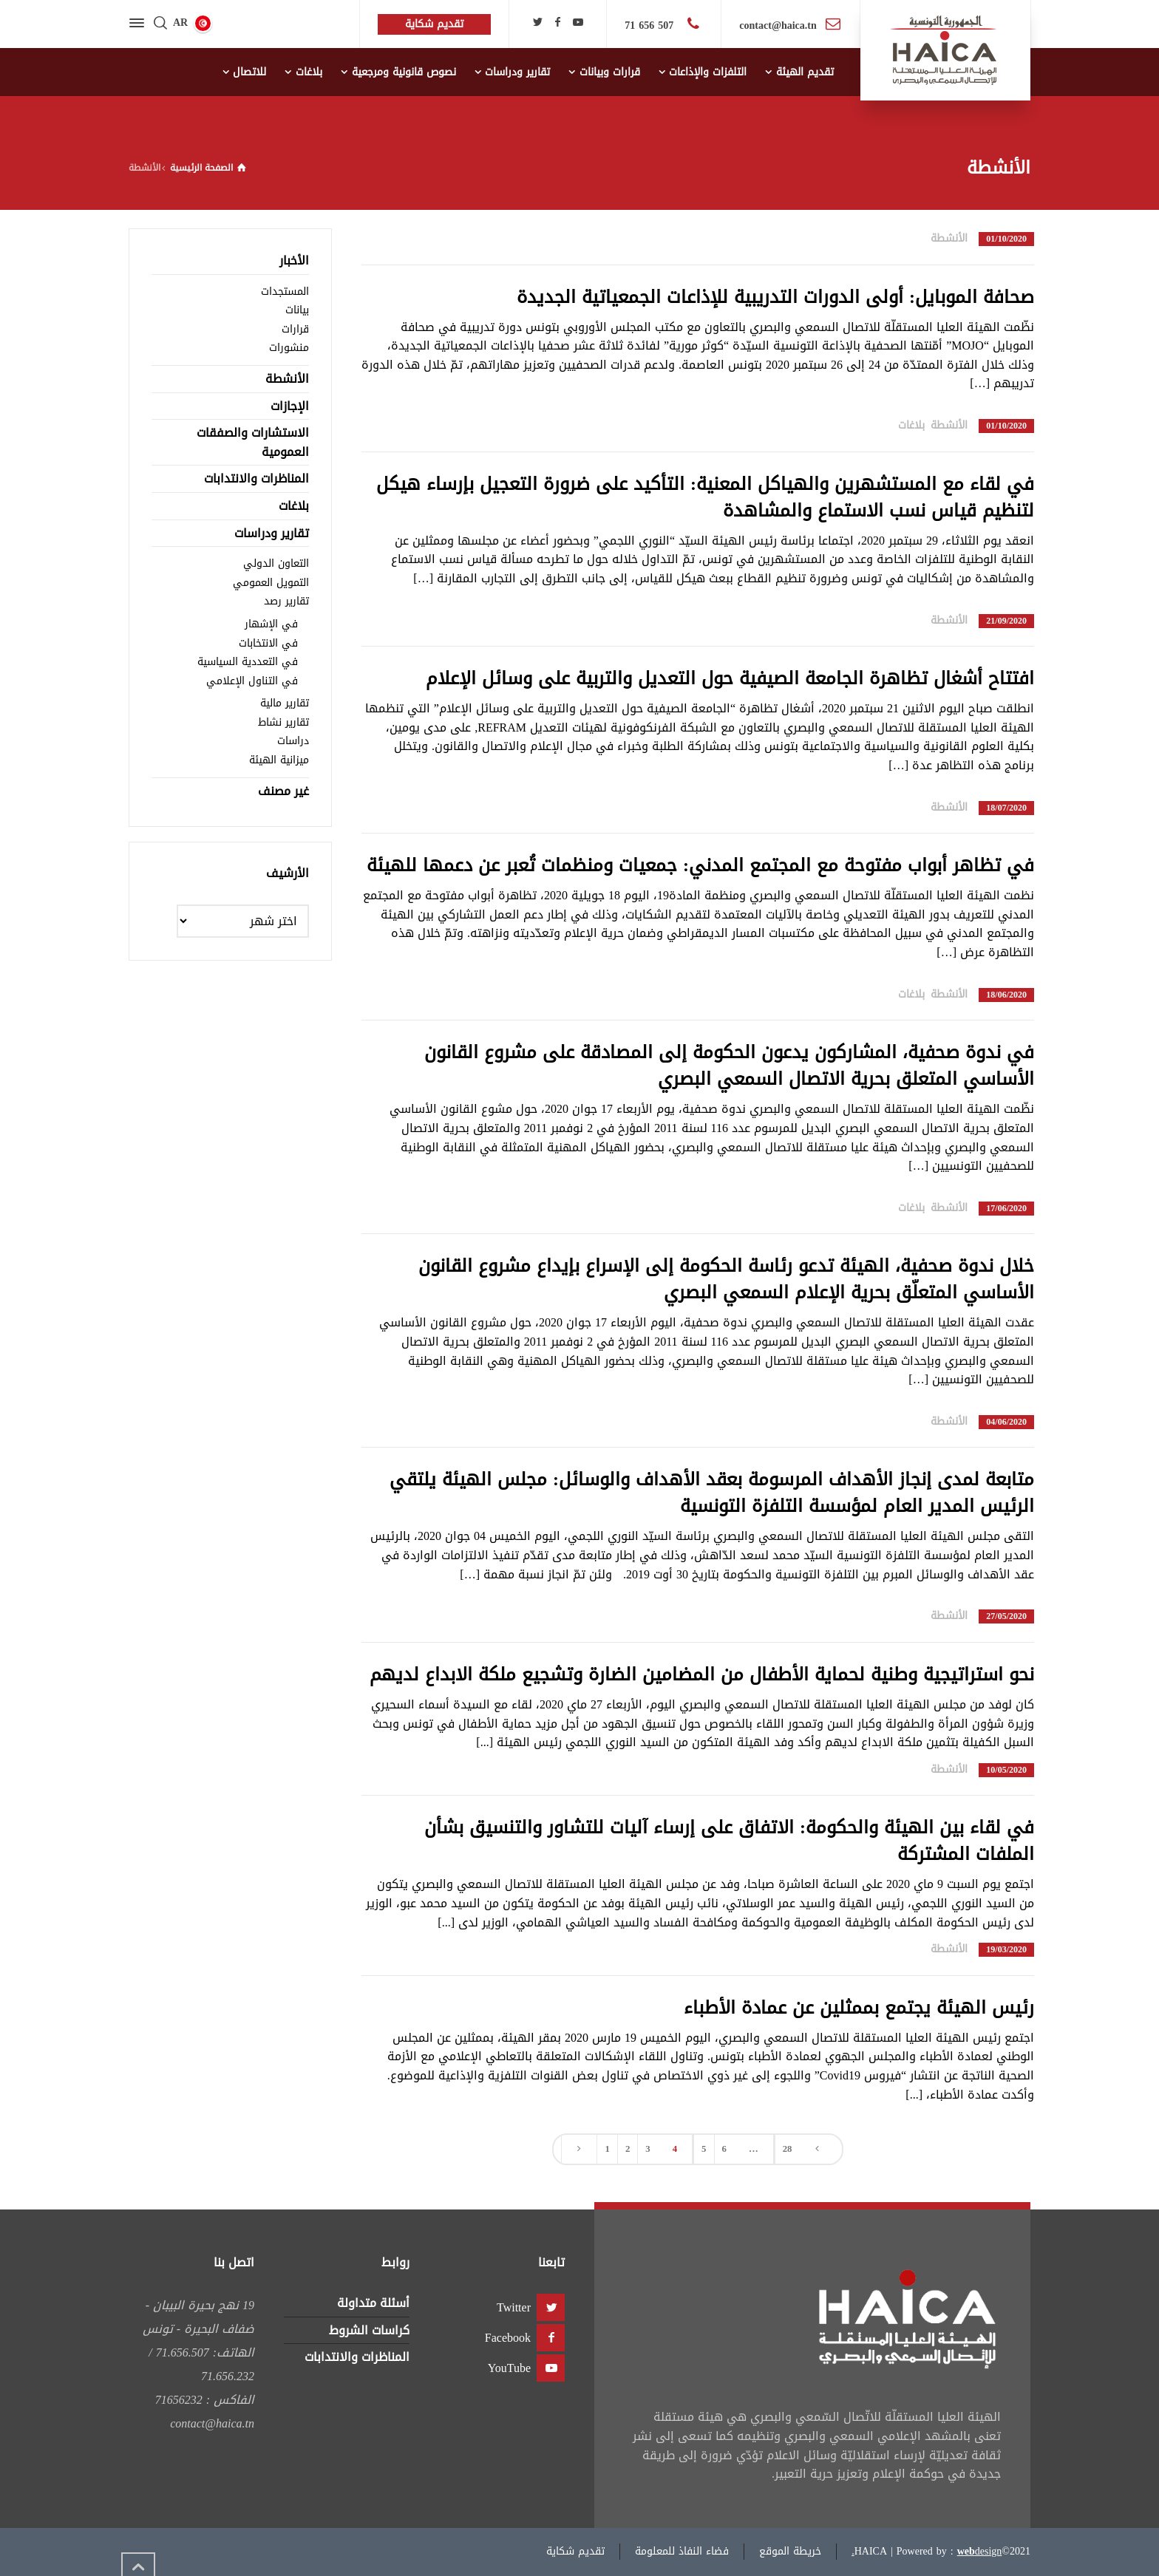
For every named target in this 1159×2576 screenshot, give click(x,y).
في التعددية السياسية (247, 662)
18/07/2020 (1006, 808)
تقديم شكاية (575, 2551)
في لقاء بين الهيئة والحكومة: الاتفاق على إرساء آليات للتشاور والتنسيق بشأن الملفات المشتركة (729, 1840)
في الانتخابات (268, 643)
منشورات (289, 348)
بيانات (297, 310)
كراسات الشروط (369, 2330)
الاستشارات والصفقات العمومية (253, 442)
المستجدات (285, 291)
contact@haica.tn (777, 25)
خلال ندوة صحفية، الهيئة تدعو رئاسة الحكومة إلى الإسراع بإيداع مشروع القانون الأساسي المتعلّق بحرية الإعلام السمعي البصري (726, 1279)
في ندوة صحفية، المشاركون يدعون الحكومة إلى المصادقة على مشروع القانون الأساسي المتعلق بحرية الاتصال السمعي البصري (729, 1065)
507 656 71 (651, 25)
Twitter (514, 2307)
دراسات (293, 741)
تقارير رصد (286, 601)
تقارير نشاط (283, 722)
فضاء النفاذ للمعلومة (682, 2551)
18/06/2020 (1006, 995)
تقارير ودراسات (271, 533)
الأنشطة (949, 238)
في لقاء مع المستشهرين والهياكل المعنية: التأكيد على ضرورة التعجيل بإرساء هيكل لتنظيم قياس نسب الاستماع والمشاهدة (705, 497)
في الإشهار (271, 624)
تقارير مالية (284, 703)
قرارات (295, 329)
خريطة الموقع (790, 2551)
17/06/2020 (1006, 1209)
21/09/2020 (1006, 621)
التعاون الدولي (276, 563)
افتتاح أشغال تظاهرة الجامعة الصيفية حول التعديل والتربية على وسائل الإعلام (730, 678)
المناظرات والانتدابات (256, 478)
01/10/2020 (1006, 239)
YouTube (509, 2368)
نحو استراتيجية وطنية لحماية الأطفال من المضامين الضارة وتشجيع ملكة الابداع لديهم (702, 1674)
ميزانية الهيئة (279, 760)
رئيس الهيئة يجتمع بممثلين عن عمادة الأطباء (859, 2008)
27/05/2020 (1006, 1616)
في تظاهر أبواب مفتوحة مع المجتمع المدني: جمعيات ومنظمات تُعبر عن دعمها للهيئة (700, 865)
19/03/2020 (1006, 1950)
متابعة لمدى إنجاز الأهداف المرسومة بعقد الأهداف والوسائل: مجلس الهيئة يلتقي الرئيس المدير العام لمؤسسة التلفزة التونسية (712, 1492)
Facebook (508, 2337)
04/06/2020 (1006, 1422)
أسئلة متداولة (373, 2303)
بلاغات (911, 425)
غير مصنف (283, 791)
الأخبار (294, 260)
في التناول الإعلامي (252, 681)
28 (787, 2149)
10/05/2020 (1006, 1770)
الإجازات (290, 406)
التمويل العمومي (271, 583)
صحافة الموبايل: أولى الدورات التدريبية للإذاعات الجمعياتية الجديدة (775, 297)
